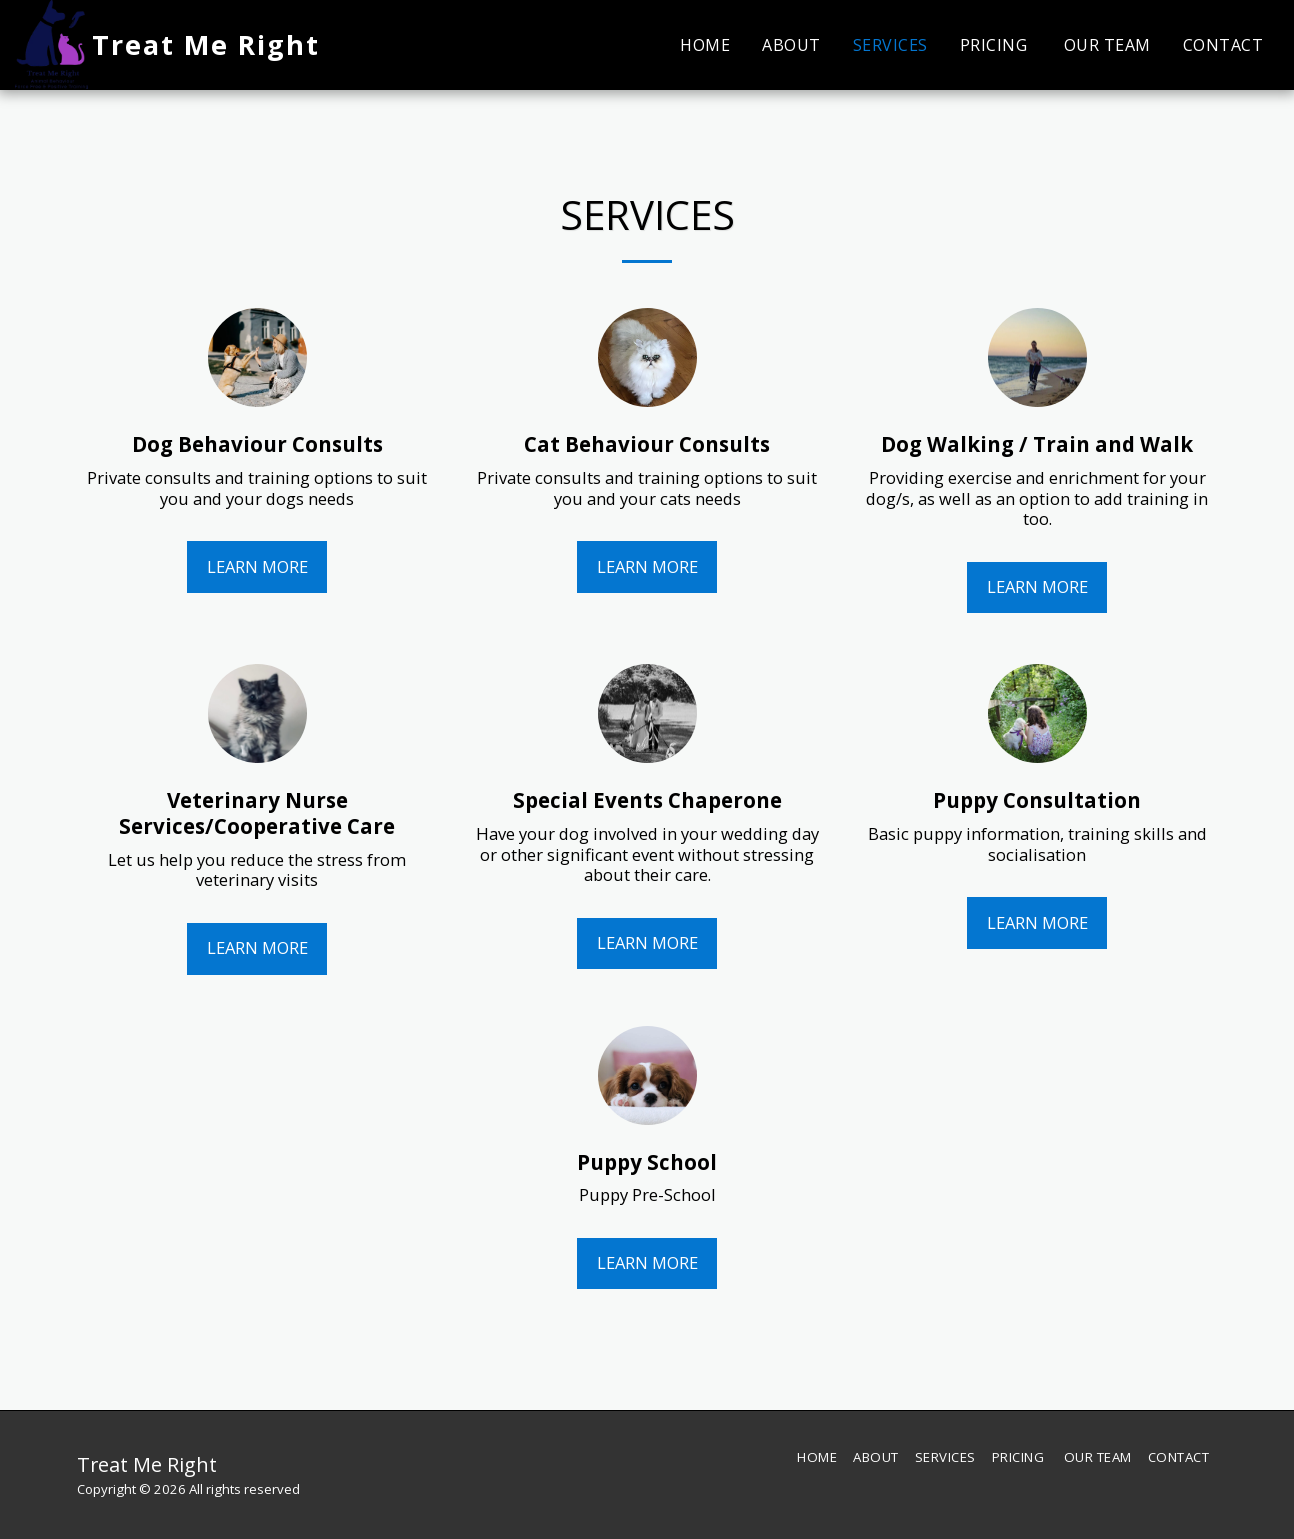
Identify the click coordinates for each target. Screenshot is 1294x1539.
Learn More (257, 566)
